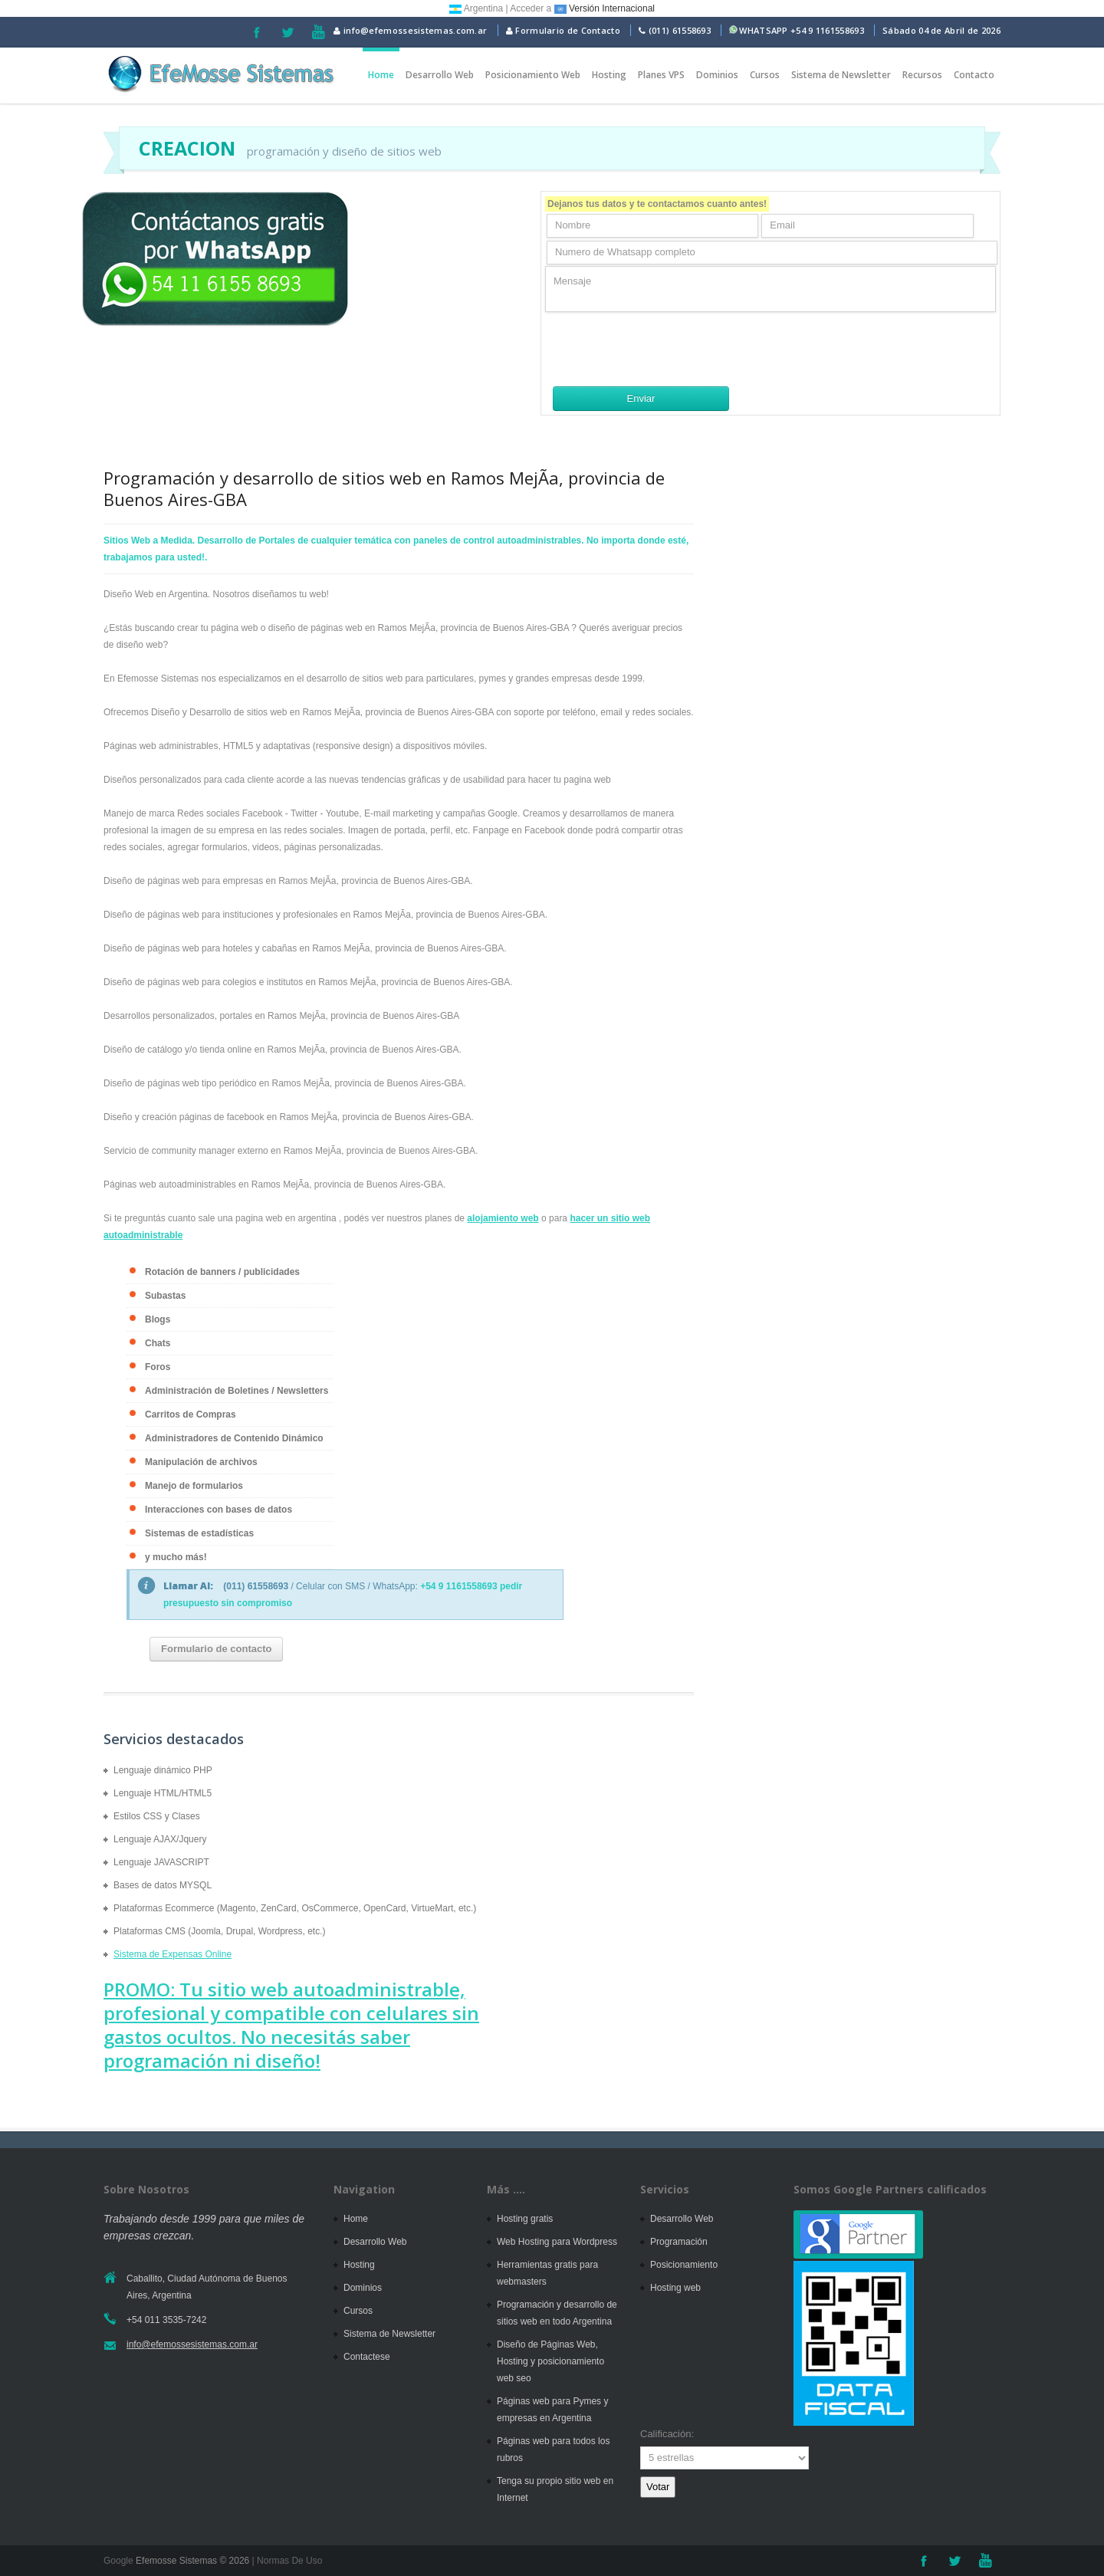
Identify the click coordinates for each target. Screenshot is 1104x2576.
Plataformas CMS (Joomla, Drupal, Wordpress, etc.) (219, 1931)
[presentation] (661, 349)
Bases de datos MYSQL (162, 1885)
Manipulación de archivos (201, 1462)
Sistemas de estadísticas (199, 1533)
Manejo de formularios (194, 1485)
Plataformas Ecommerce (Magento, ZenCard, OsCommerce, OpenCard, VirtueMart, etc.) (294, 1908)
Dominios (717, 74)
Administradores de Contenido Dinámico (234, 1438)
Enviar (641, 398)
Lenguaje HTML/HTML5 (162, 1793)
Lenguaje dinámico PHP (162, 1770)
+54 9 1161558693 (827, 30)
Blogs (157, 1319)
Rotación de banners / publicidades (222, 1272)
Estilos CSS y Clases (156, 1816)
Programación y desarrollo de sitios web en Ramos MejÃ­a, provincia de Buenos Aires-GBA (384, 488)
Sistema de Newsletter (841, 74)
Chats (157, 1343)
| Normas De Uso (285, 2560)
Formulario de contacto (216, 1648)
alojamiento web (502, 1218)
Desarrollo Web (440, 74)
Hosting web (675, 2287)
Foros (157, 1367)
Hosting (609, 74)
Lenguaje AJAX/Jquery (159, 1839)
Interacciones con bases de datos (218, 1509)
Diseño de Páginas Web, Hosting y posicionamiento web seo (550, 2361)
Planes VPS (661, 74)
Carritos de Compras (190, 1414)
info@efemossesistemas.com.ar (410, 30)
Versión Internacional (604, 8)
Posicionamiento (684, 2264)
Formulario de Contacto (563, 30)
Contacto (974, 74)
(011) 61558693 (680, 30)
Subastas (165, 1295)
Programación (679, 2241)
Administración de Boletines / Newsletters (236, 1390)
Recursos (922, 74)
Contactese (366, 2356)
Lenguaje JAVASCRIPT (161, 1862)
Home (381, 74)
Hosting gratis (525, 2218)
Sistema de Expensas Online (172, 1954)
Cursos (765, 74)
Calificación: (667, 2434)
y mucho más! (176, 1557)
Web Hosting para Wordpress (557, 2241)
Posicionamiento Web (532, 74)
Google (118, 2560)
